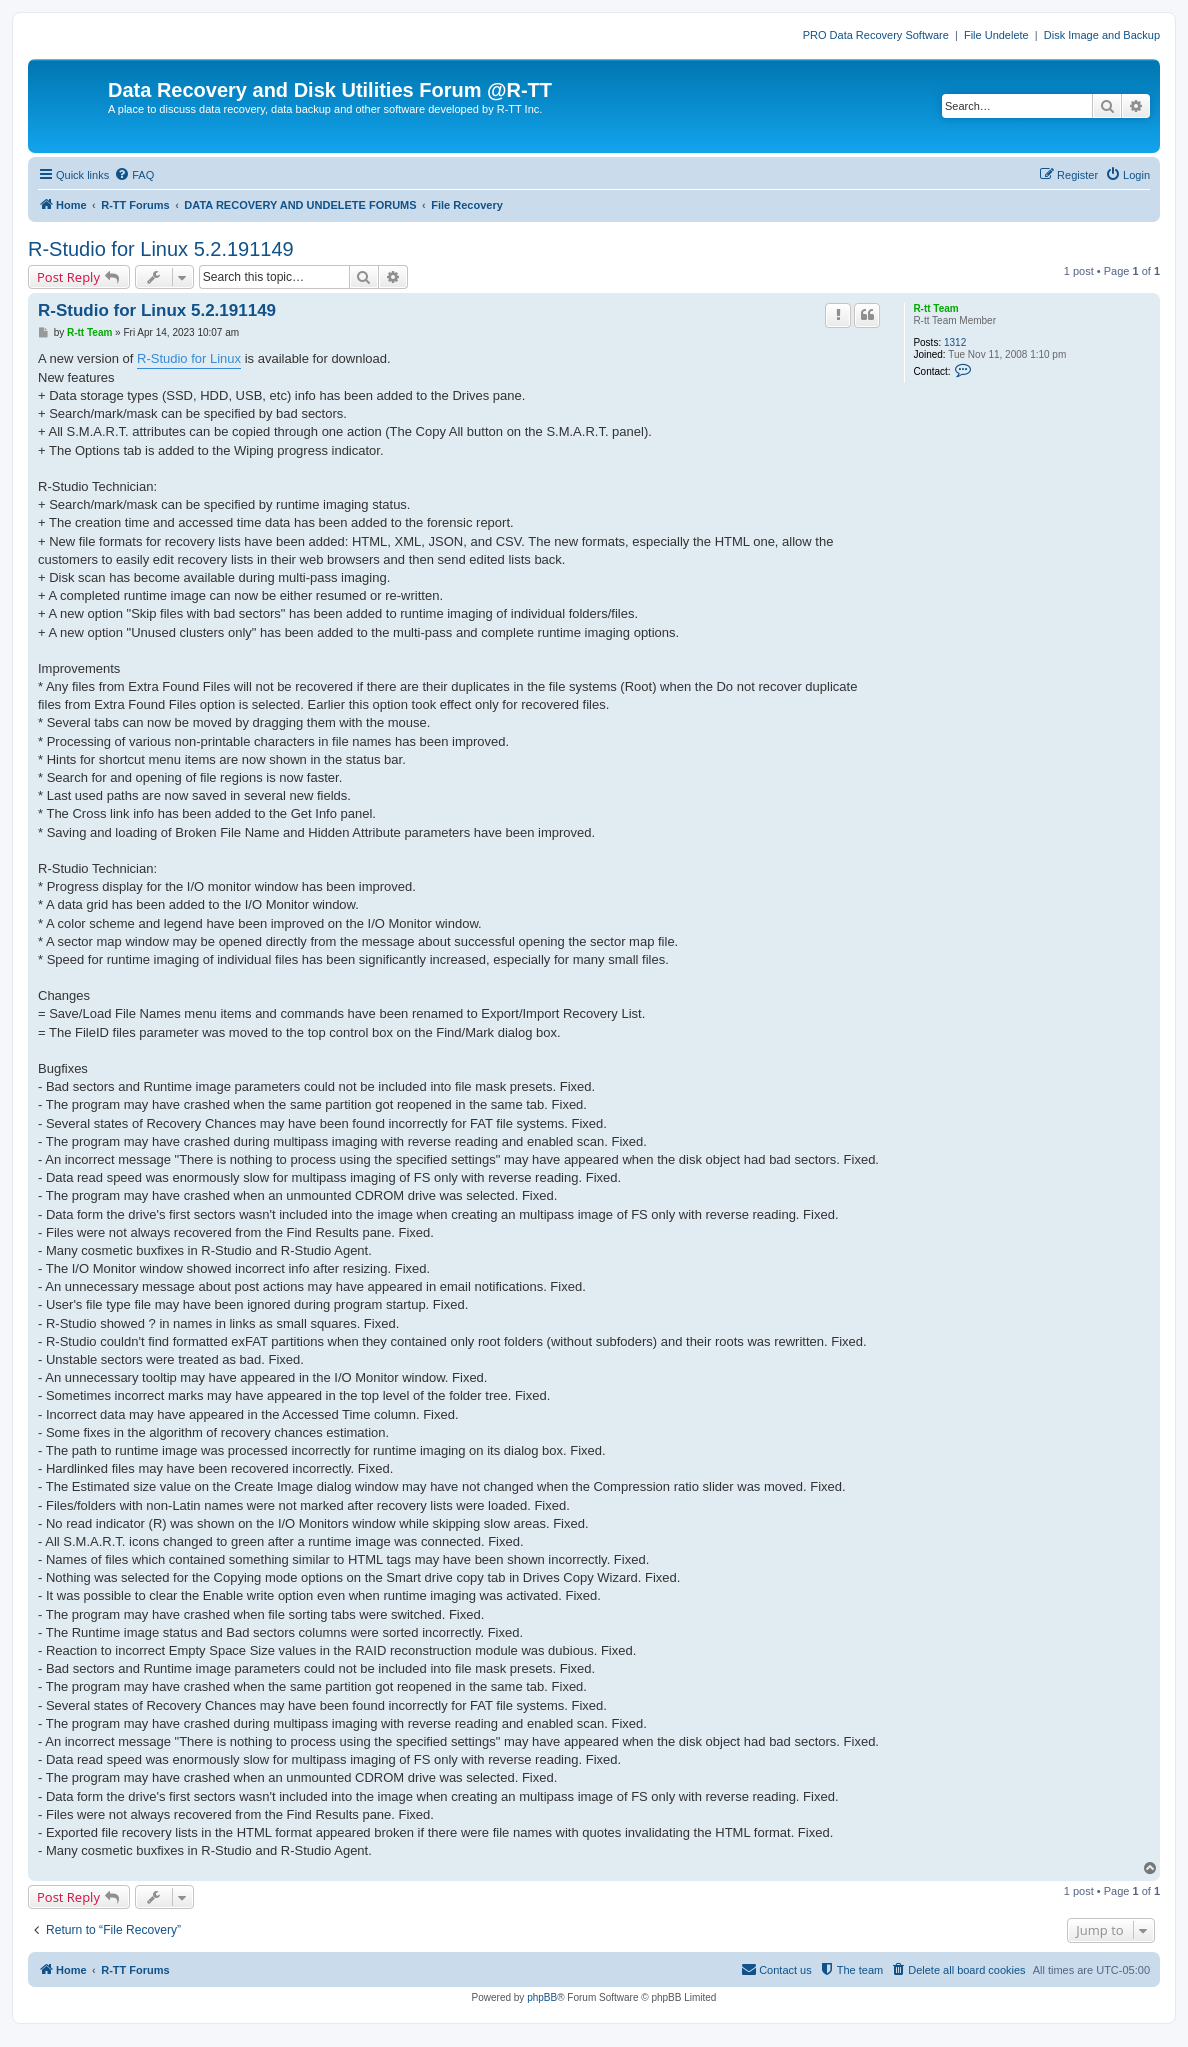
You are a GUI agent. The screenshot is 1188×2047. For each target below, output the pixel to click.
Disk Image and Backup (1102, 35)
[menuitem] (134, 175)
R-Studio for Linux (189, 358)
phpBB (542, 1997)
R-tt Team (935, 308)
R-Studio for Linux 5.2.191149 (161, 249)
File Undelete (996, 35)
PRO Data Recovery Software (876, 35)
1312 (955, 342)
